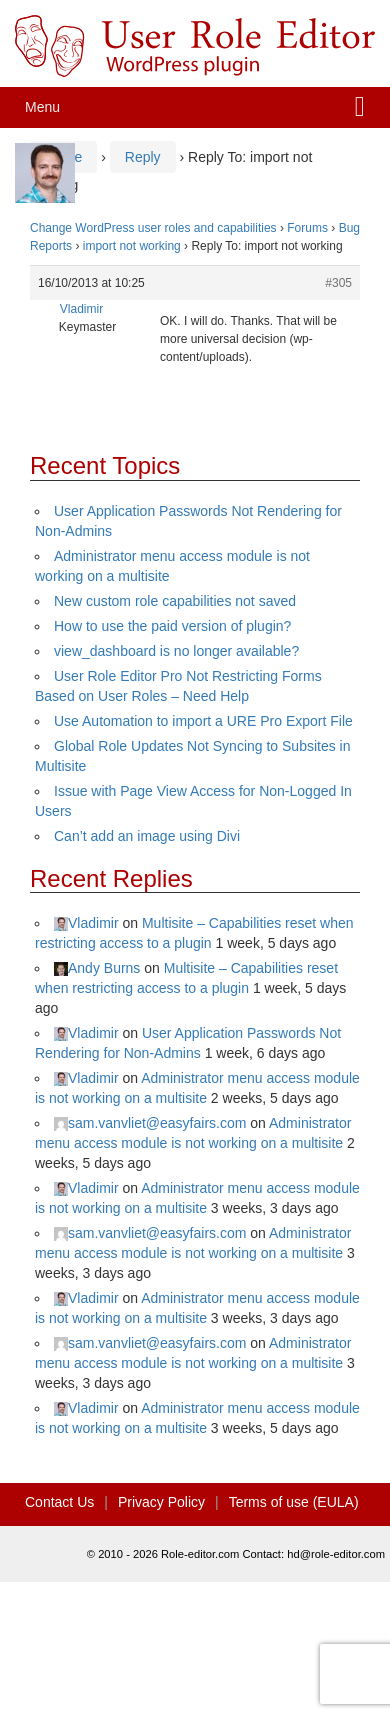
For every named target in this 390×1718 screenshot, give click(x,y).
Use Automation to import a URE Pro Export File (203, 721)
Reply (143, 157)
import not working (132, 246)
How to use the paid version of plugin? (172, 626)
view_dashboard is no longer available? (176, 651)
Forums (307, 228)
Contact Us (59, 1502)
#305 (338, 283)
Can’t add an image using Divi (147, 836)
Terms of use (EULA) (294, 1502)
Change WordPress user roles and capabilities (153, 228)
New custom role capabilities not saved (175, 601)
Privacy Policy (161, 1502)
